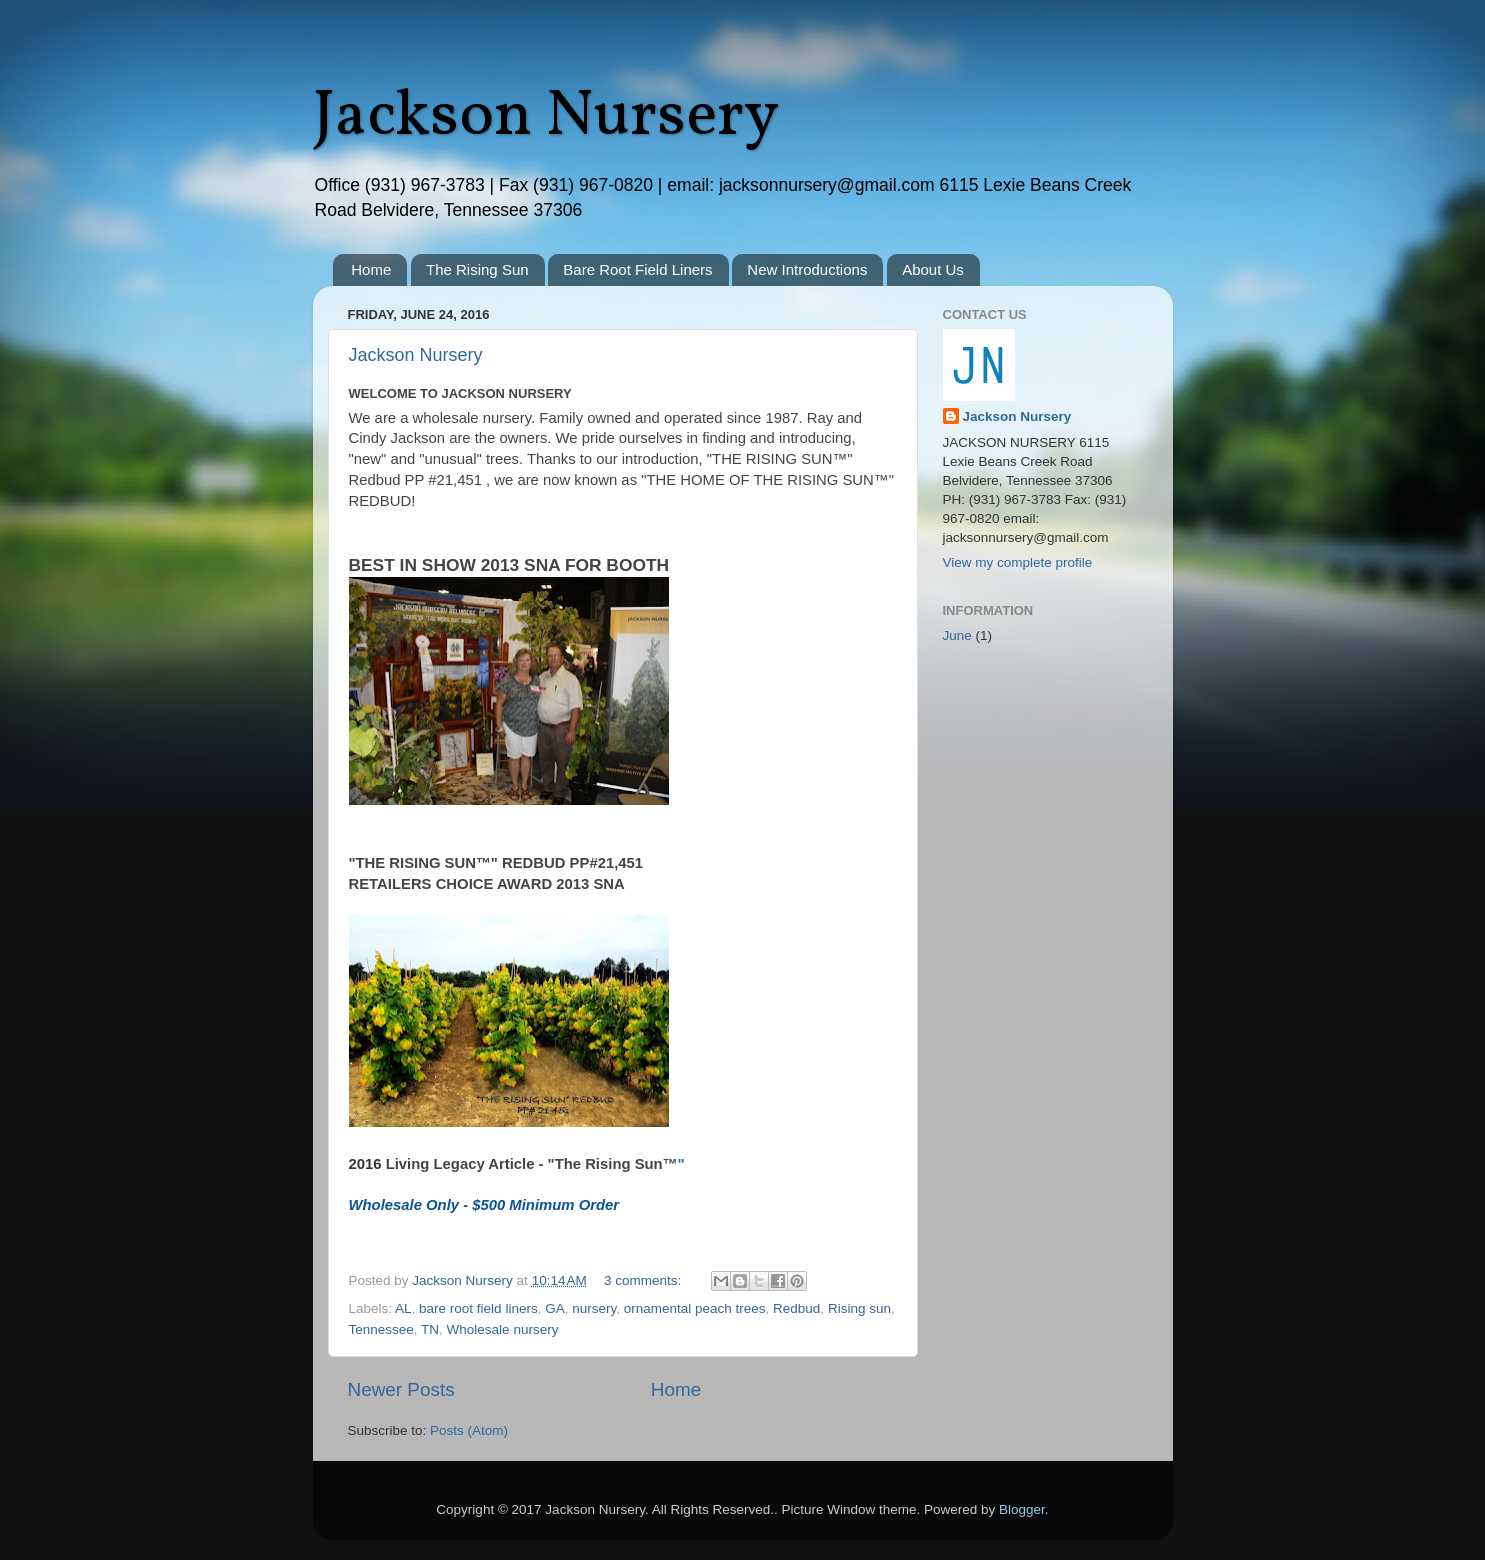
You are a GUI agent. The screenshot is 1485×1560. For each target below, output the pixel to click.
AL (403, 1308)
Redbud (796, 1308)
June (957, 635)
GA (555, 1308)
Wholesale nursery (503, 1329)
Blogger (1022, 1509)
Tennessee (381, 1329)
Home (371, 269)
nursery (594, 1308)
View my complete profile (1018, 562)
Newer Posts (401, 1389)
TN (430, 1329)
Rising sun (859, 1308)
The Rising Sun (477, 269)
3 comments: (644, 1280)
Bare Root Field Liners (637, 269)
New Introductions (807, 269)
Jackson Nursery (546, 117)
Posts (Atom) (469, 1430)
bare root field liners (478, 1308)
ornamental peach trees (695, 1308)
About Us (933, 269)
